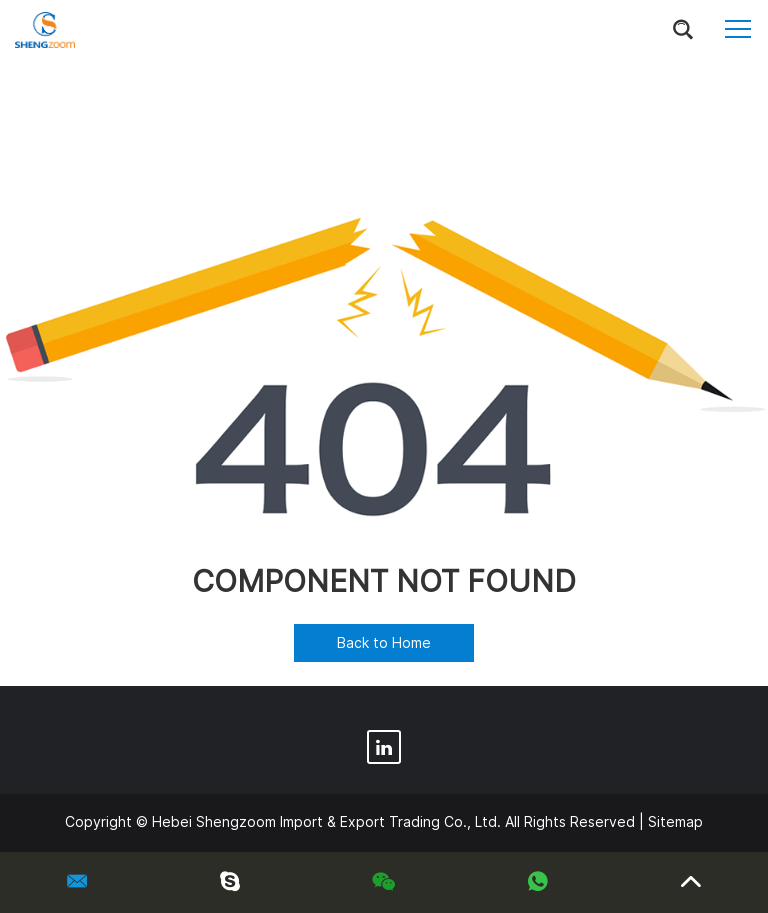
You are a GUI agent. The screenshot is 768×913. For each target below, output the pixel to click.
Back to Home (384, 642)
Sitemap (675, 821)
